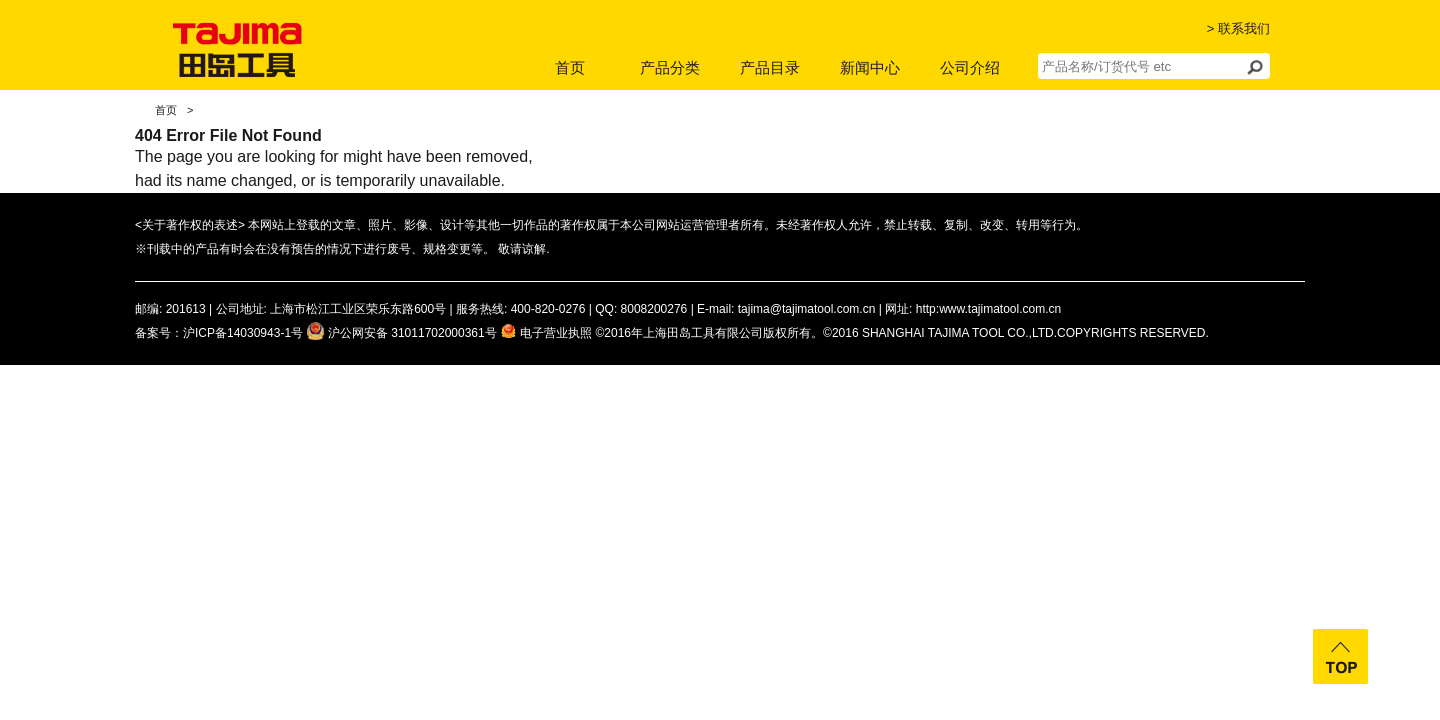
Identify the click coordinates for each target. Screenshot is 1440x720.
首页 (570, 67)
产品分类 (670, 67)
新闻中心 (870, 67)
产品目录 (770, 67)
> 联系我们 (1238, 28)
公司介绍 (970, 67)
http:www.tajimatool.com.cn (988, 309)
